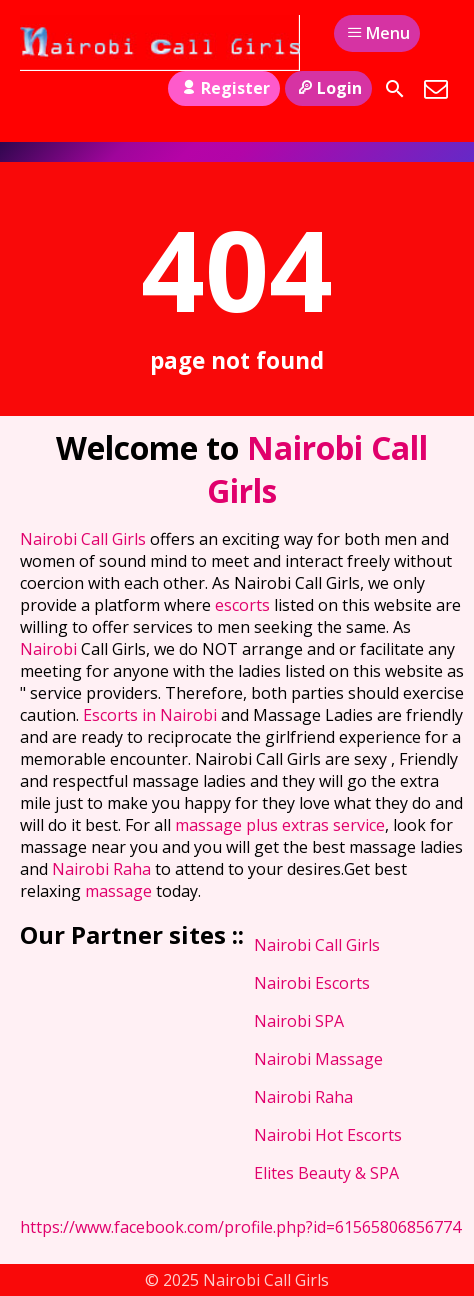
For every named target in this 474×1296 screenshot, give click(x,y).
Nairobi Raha (101, 869)
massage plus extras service (280, 825)
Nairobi (50, 649)
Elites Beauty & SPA (326, 1173)
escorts (244, 605)
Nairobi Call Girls (85, 539)
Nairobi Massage (318, 1059)
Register (223, 88)
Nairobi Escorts (312, 983)
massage (120, 891)
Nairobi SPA (299, 1021)
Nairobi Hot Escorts (328, 1135)
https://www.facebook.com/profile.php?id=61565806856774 (240, 1227)
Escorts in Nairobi (150, 715)
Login (328, 88)
